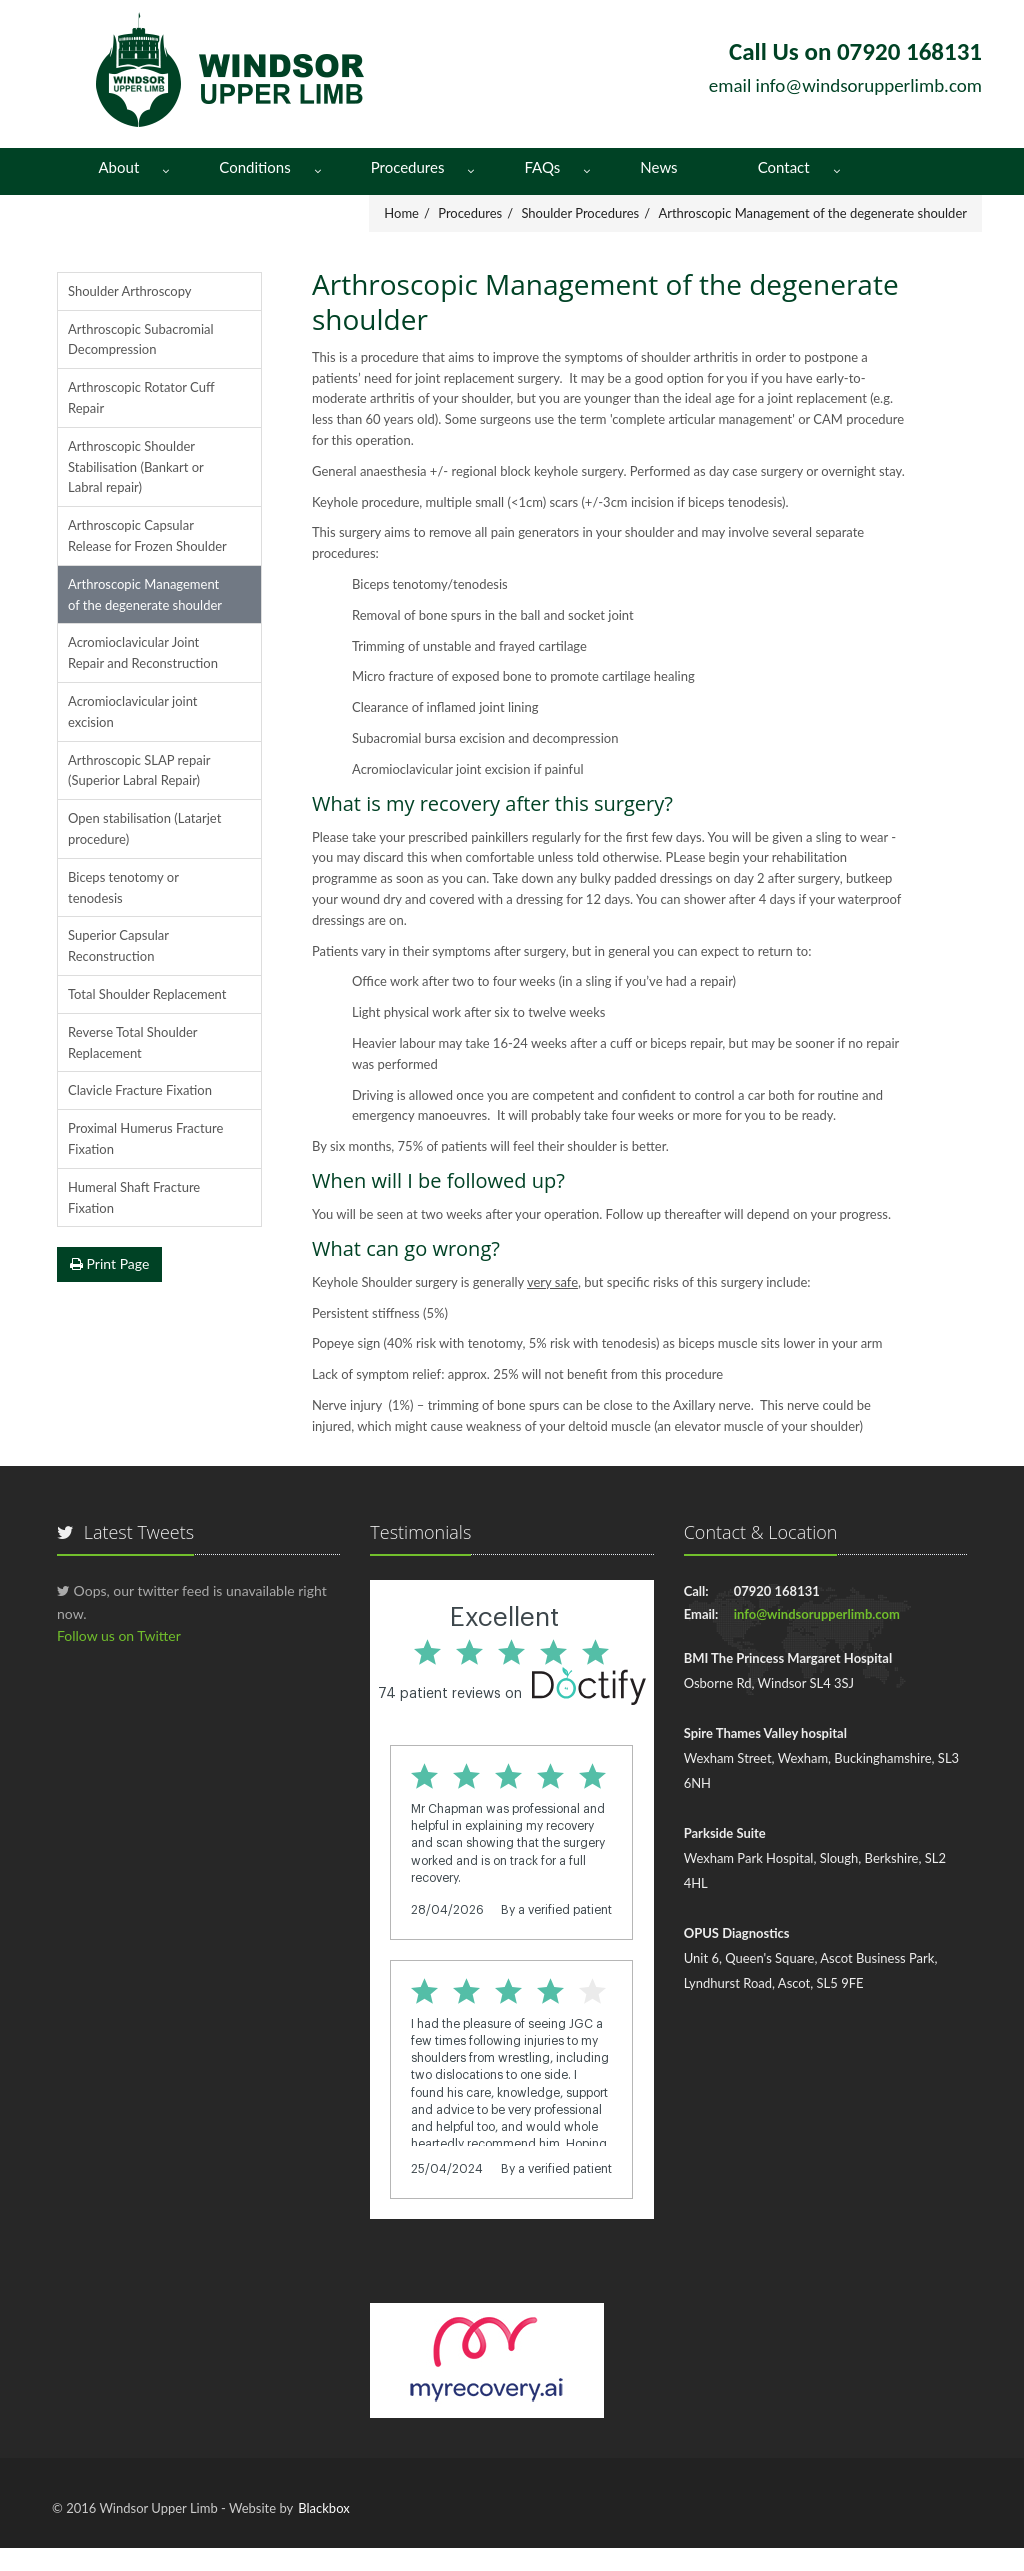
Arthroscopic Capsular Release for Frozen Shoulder (147, 535)
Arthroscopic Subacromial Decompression (141, 339)
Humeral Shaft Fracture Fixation (134, 1197)
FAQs (542, 167)
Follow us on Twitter (119, 1635)
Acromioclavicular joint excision (133, 711)
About (119, 167)
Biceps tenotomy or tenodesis (123, 887)
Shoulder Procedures (580, 213)
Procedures (408, 167)
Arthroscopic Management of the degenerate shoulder (812, 213)
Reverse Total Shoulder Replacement (132, 1042)
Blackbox (323, 2508)
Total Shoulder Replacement (147, 994)
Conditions (254, 167)
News (658, 167)
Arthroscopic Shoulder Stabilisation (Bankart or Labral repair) (136, 467)
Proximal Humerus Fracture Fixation (145, 1138)
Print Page (109, 1263)
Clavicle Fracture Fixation (140, 1090)
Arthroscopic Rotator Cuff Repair (141, 397)
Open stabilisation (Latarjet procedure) (144, 828)
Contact (784, 167)
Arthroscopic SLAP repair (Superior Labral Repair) (139, 770)
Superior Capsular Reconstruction (118, 945)
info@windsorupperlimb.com (869, 85)
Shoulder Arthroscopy (130, 291)
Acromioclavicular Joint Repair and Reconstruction (143, 652)
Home (401, 213)
